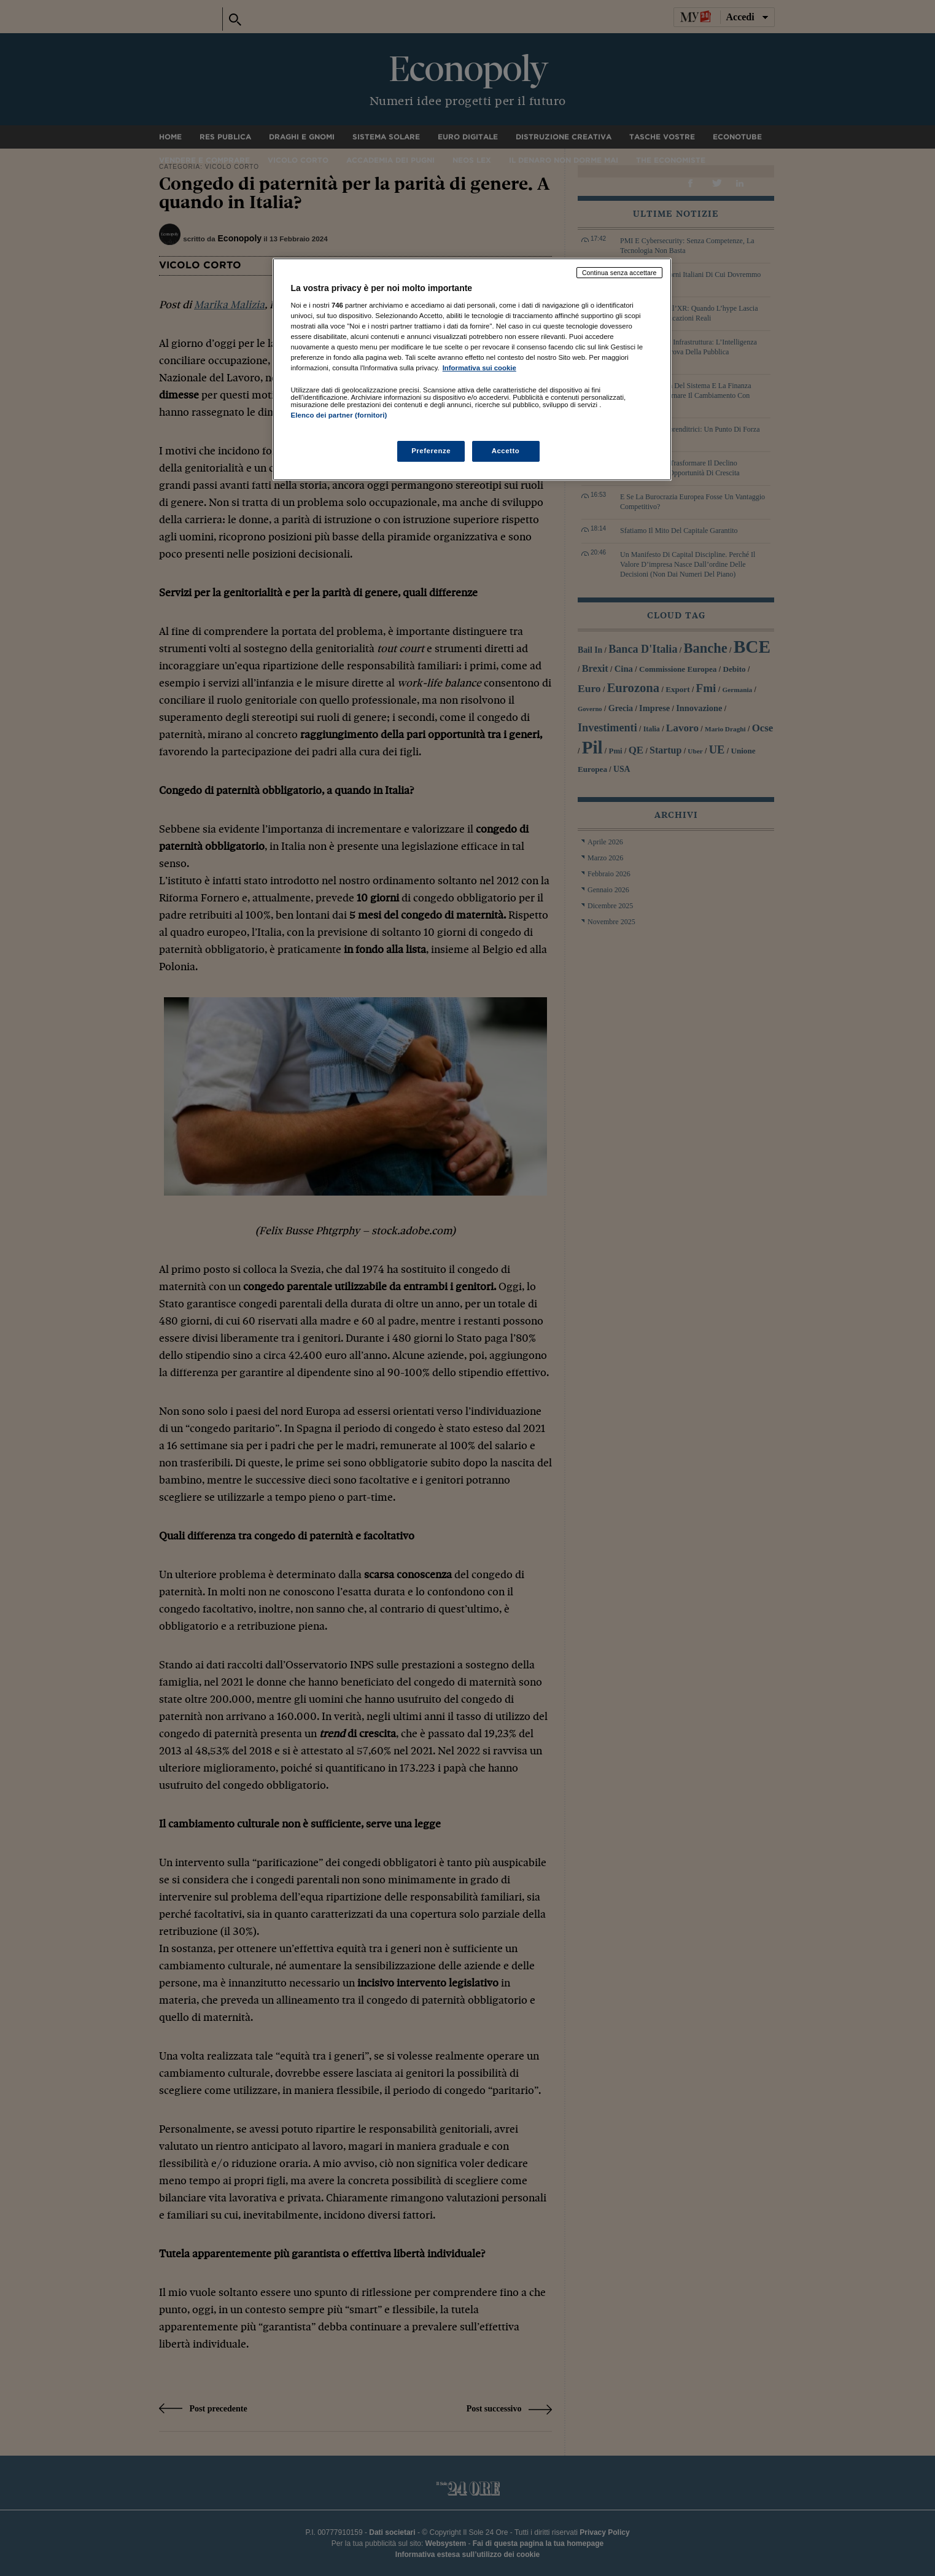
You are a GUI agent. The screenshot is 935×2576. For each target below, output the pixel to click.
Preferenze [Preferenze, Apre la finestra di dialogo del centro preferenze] (431, 450)
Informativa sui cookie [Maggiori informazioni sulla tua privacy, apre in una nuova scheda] (479, 368)
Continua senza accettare (619, 272)
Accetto (506, 450)
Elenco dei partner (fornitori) (339, 415)
